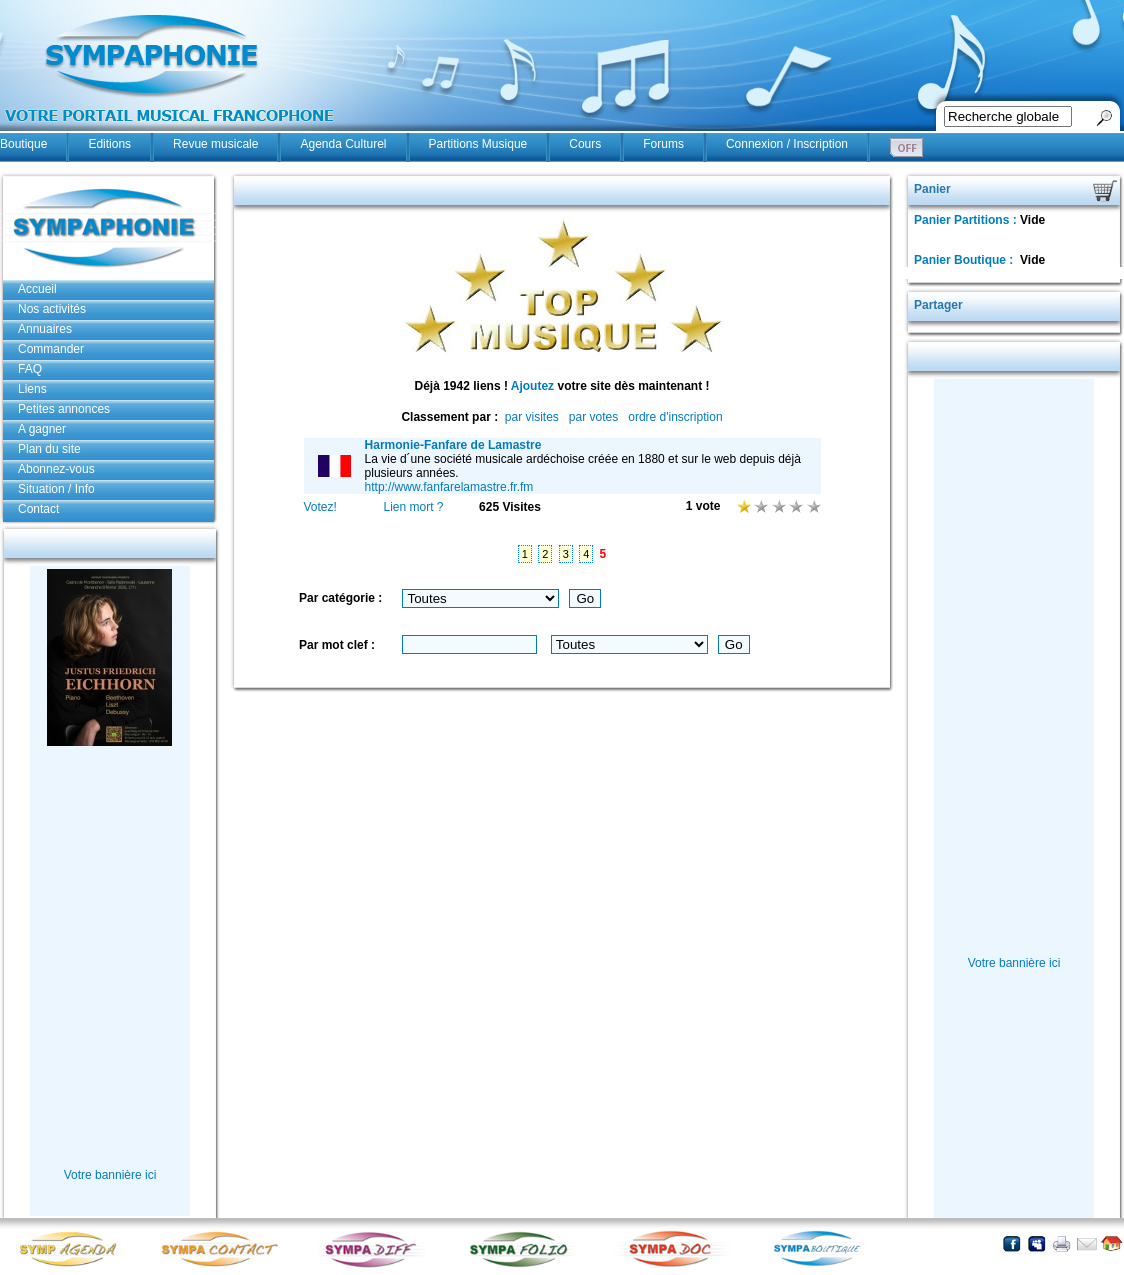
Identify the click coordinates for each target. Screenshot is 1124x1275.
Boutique (23, 144)
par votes (593, 417)
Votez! (320, 507)
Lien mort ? (413, 507)
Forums (663, 144)
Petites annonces (64, 409)
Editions (109, 144)
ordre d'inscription (675, 417)
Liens (32, 389)
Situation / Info (56, 489)
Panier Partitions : (967, 220)
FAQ (30, 369)
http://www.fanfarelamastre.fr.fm (449, 487)
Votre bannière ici (110, 1175)
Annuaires (45, 329)
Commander (51, 349)
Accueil (37, 289)
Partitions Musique (478, 144)
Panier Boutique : (965, 260)
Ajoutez (532, 386)
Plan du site (49, 449)
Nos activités (52, 309)
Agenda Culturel (343, 144)
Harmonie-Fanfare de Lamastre (453, 445)
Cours (585, 144)
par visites (532, 417)
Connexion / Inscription (787, 144)
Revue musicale (215, 144)
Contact (38, 509)
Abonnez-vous (56, 469)
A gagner (42, 429)
